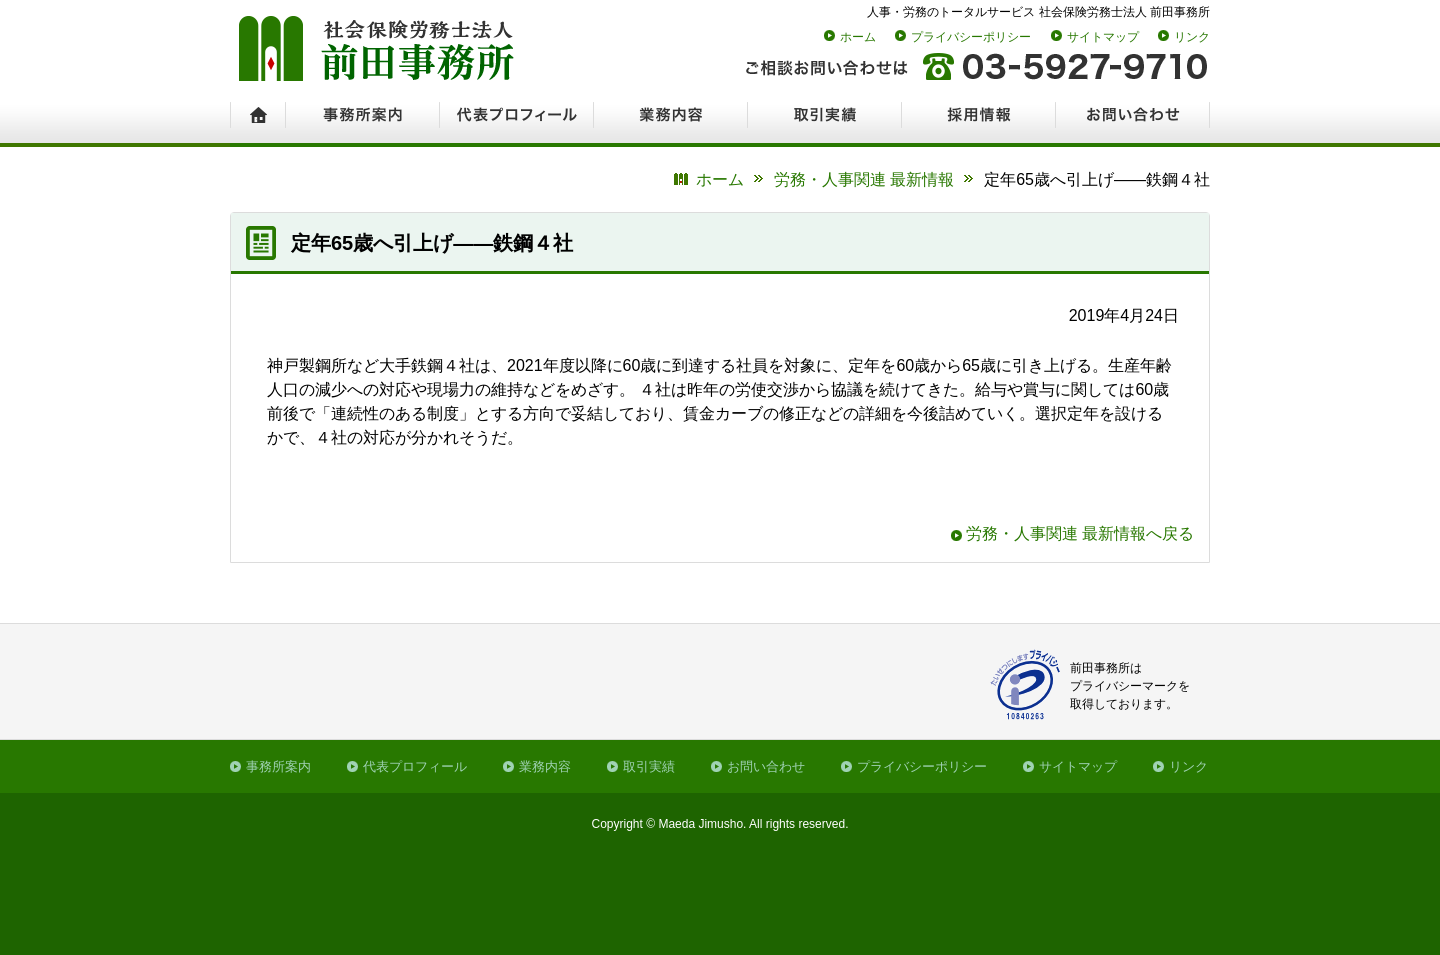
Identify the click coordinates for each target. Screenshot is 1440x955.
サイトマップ (1103, 37)
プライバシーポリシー (971, 37)
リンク (1192, 37)
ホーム (858, 37)
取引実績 (649, 766)
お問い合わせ (766, 766)
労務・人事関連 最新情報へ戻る (1080, 533)
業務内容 (545, 766)
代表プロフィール (415, 766)
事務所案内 (278, 766)
